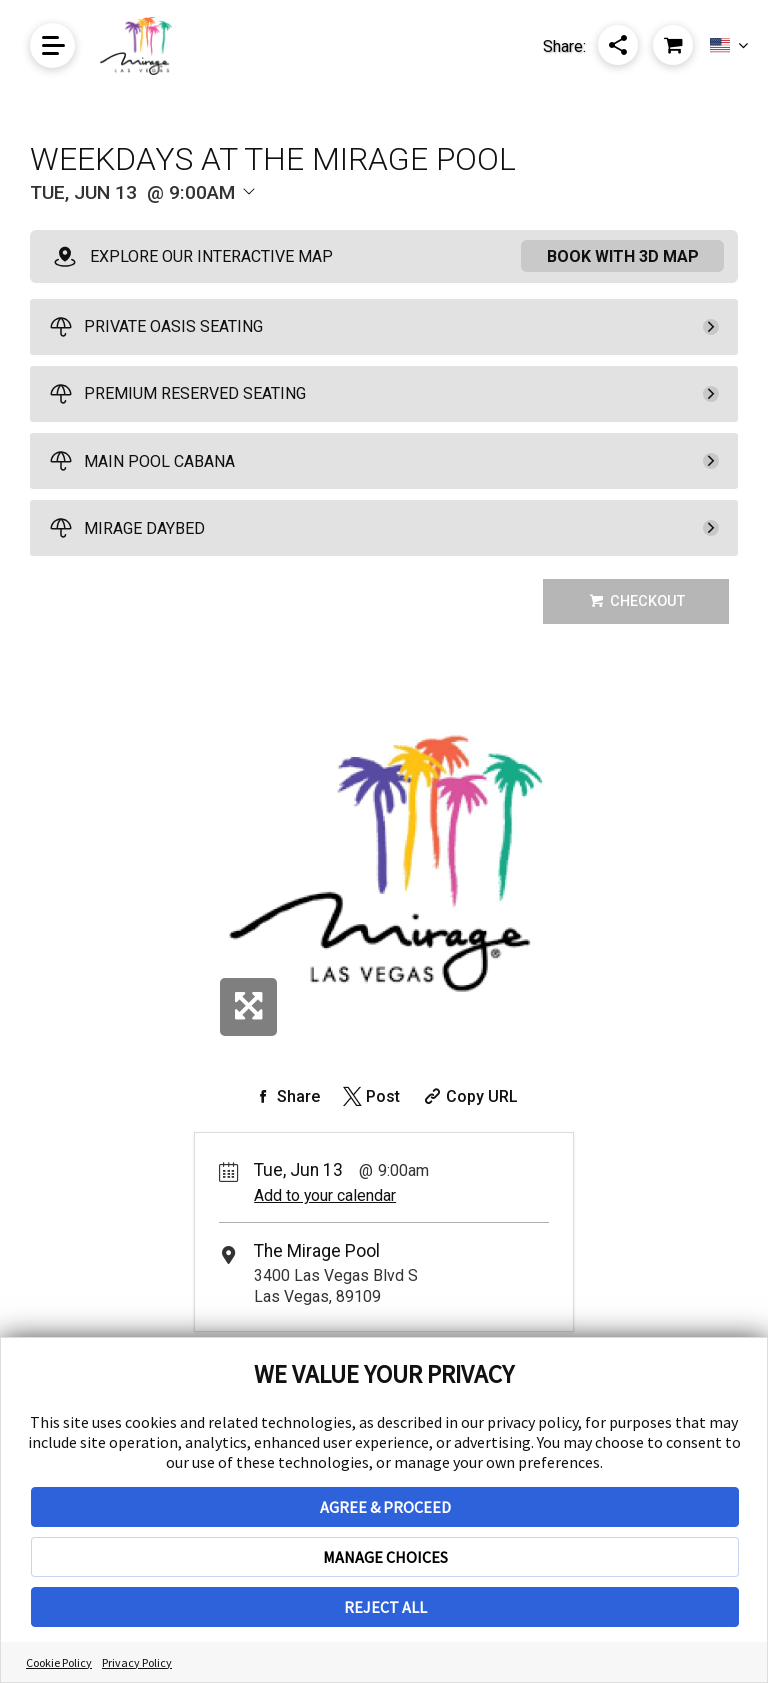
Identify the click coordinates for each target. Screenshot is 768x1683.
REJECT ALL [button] (385, 1607)
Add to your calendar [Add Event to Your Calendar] (325, 1195)
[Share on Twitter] (369, 1096)
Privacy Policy (137, 1662)
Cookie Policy (59, 1662)
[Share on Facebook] (285, 1096)
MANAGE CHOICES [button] (385, 1557)
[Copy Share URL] (468, 1096)
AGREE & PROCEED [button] (385, 1507)
